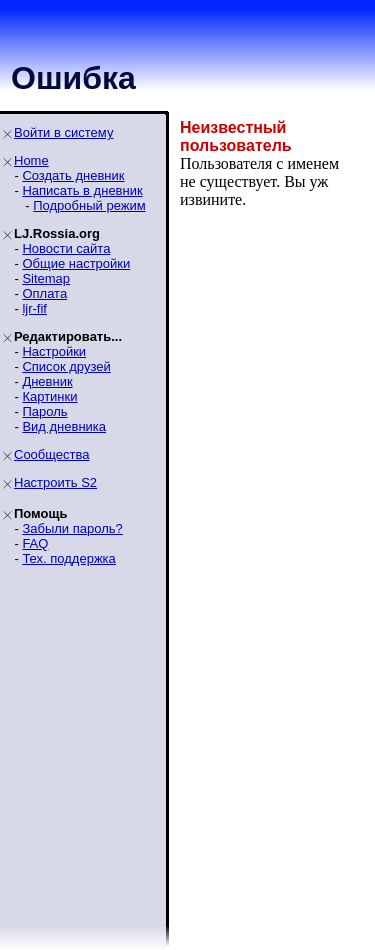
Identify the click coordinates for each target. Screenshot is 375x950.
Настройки (54, 351)
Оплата (44, 293)
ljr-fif (34, 308)
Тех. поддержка (68, 558)
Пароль (44, 411)
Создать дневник (73, 175)
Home (31, 160)
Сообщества (52, 454)
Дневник (47, 381)
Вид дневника (64, 426)
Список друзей (66, 366)
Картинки (49, 396)
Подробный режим (89, 205)
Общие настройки (76, 263)
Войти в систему (63, 132)
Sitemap (46, 278)
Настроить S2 (55, 482)
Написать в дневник (82, 190)
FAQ (35, 543)
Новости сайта (66, 248)
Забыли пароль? (72, 528)
